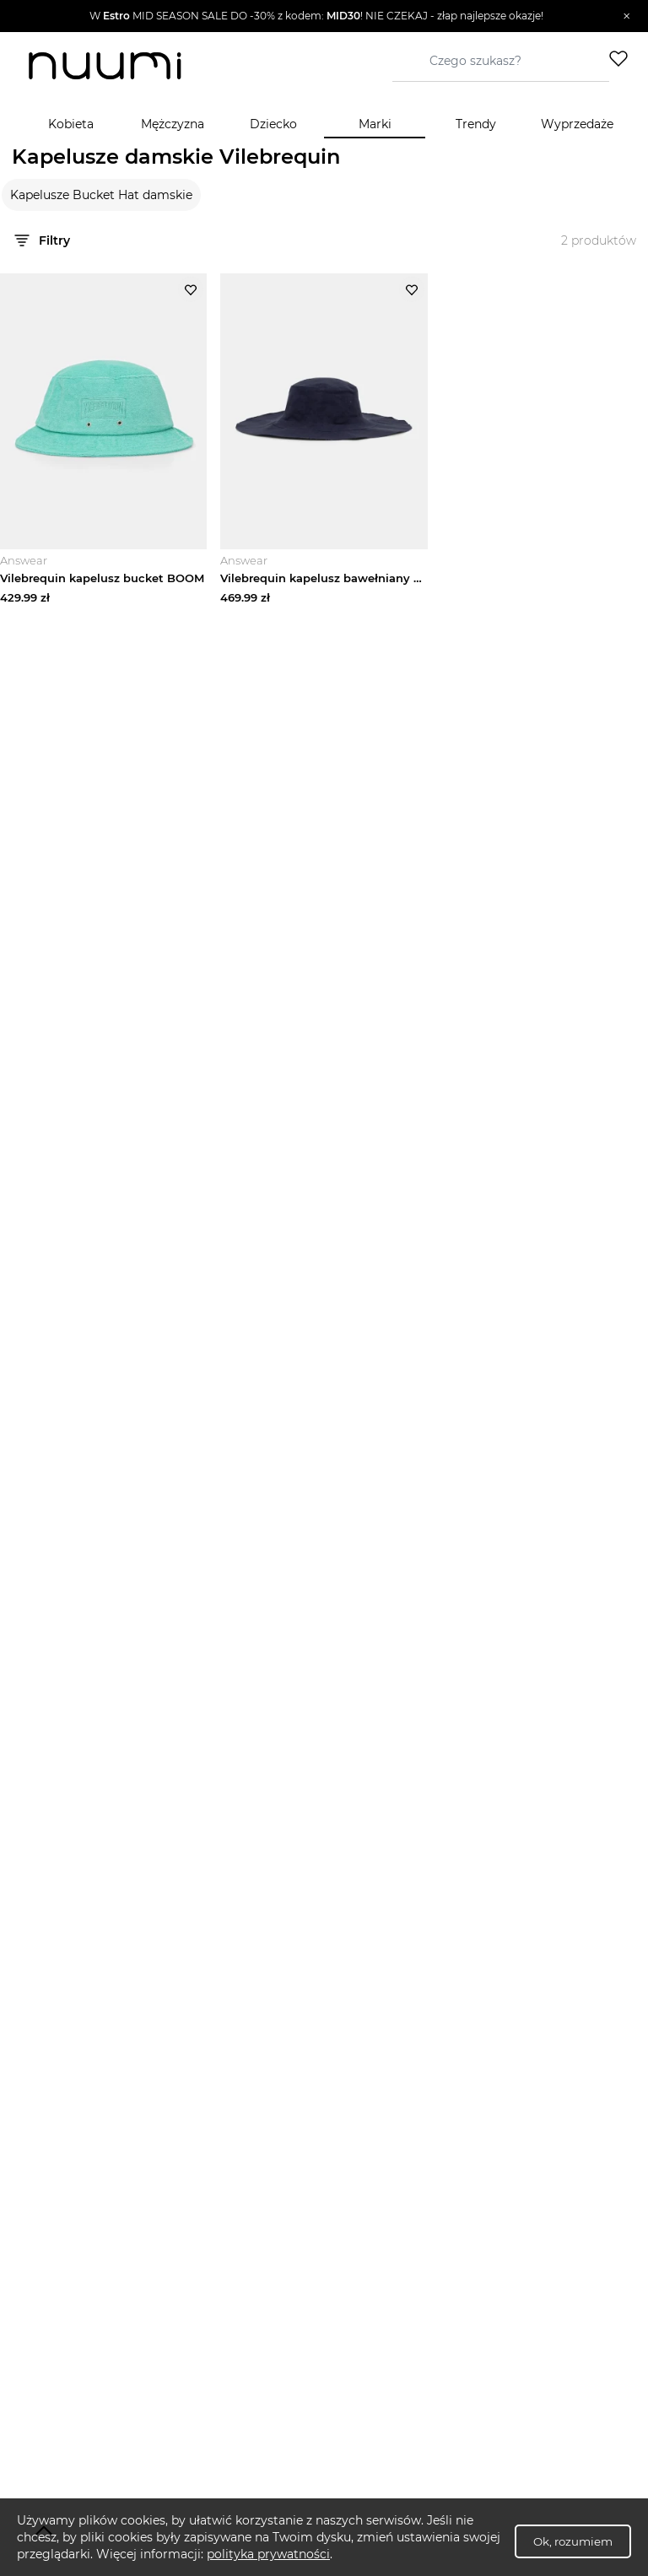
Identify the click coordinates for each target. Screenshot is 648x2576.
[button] (316, 16)
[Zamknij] (626, 16)
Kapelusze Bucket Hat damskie (101, 195)
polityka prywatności (268, 2554)
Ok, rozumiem (573, 2541)
